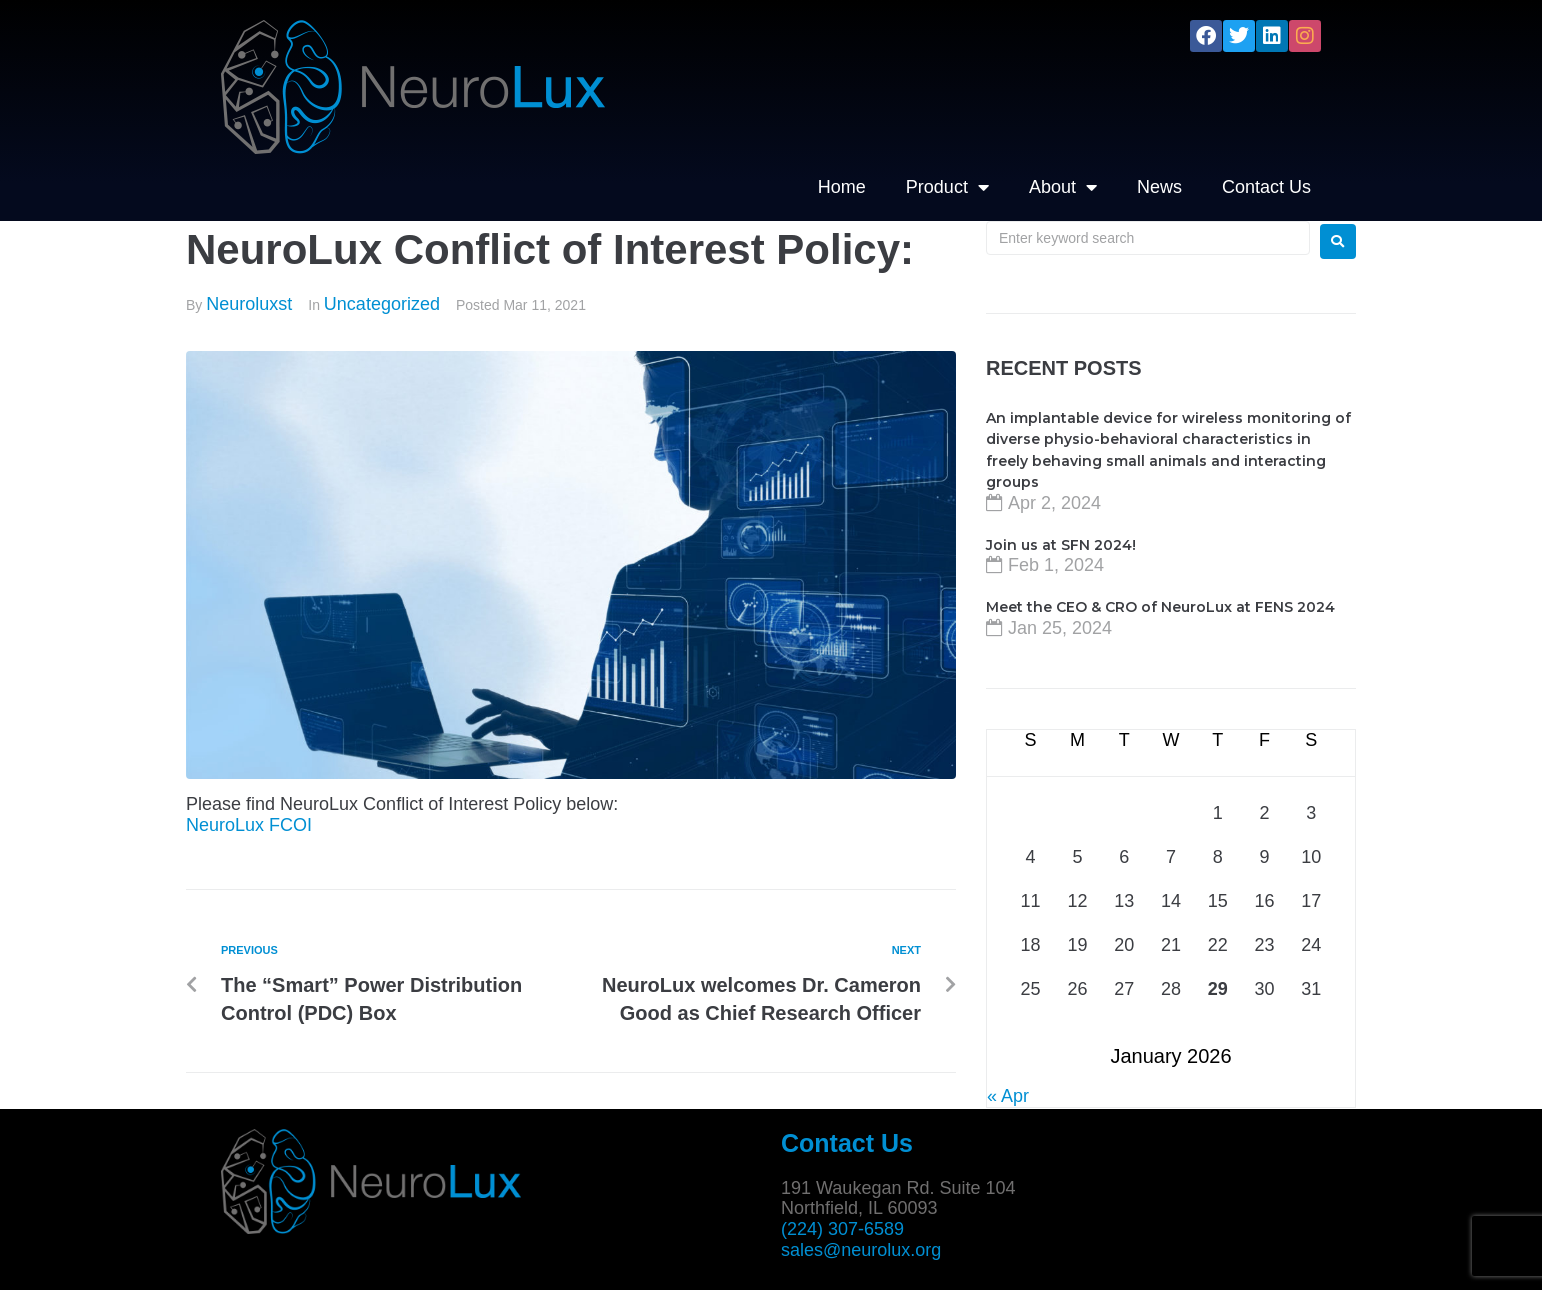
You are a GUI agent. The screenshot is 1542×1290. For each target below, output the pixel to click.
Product (947, 187)
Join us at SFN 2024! (1061, 545)
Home (842, 187)
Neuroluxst (249, 304)
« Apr (1008, 1096)
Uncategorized (382, 304)
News (1159, 187)
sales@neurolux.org (861, 1250)
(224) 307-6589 (842, 1229)
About (1063, 187)
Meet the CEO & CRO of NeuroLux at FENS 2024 (1160, 607)
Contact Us (1266, 187)
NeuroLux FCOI (249, 825)
